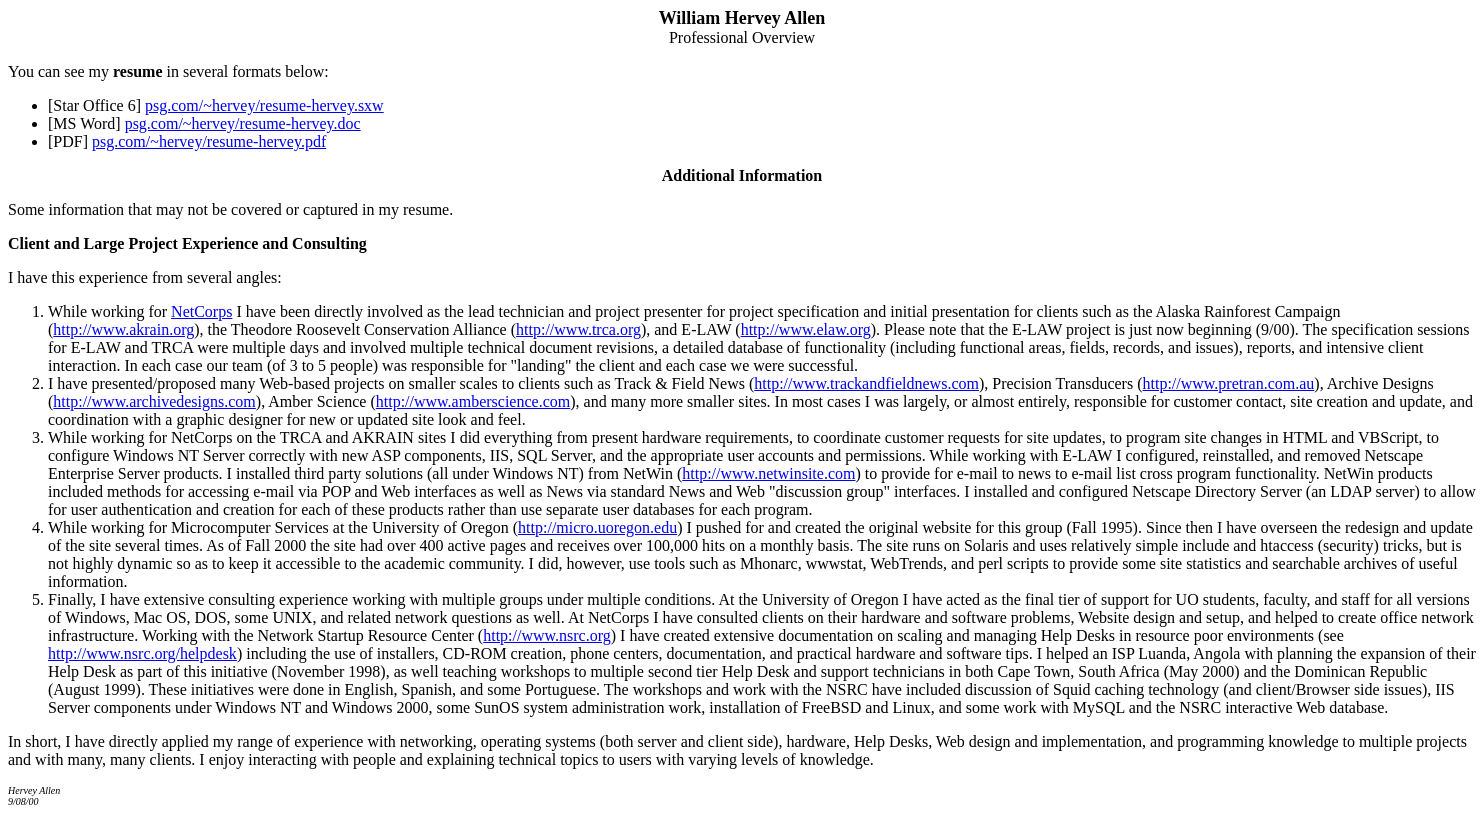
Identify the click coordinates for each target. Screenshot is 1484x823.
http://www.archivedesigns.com (154, 401)
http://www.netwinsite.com (768, 473)
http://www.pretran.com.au (1228, 383)
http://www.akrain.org (123, 329)
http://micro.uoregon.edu (597, 527)
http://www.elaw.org (806, 329)
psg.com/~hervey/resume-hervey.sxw (264, 105)
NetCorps (201, 311)
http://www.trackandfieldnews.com (866, 383)
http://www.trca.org (578, 329)
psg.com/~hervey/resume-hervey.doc (243, 123)
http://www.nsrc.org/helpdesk (142, 653)
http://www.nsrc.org (547, 635)
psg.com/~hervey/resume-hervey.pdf (209, 141)
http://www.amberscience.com (473, 401)
